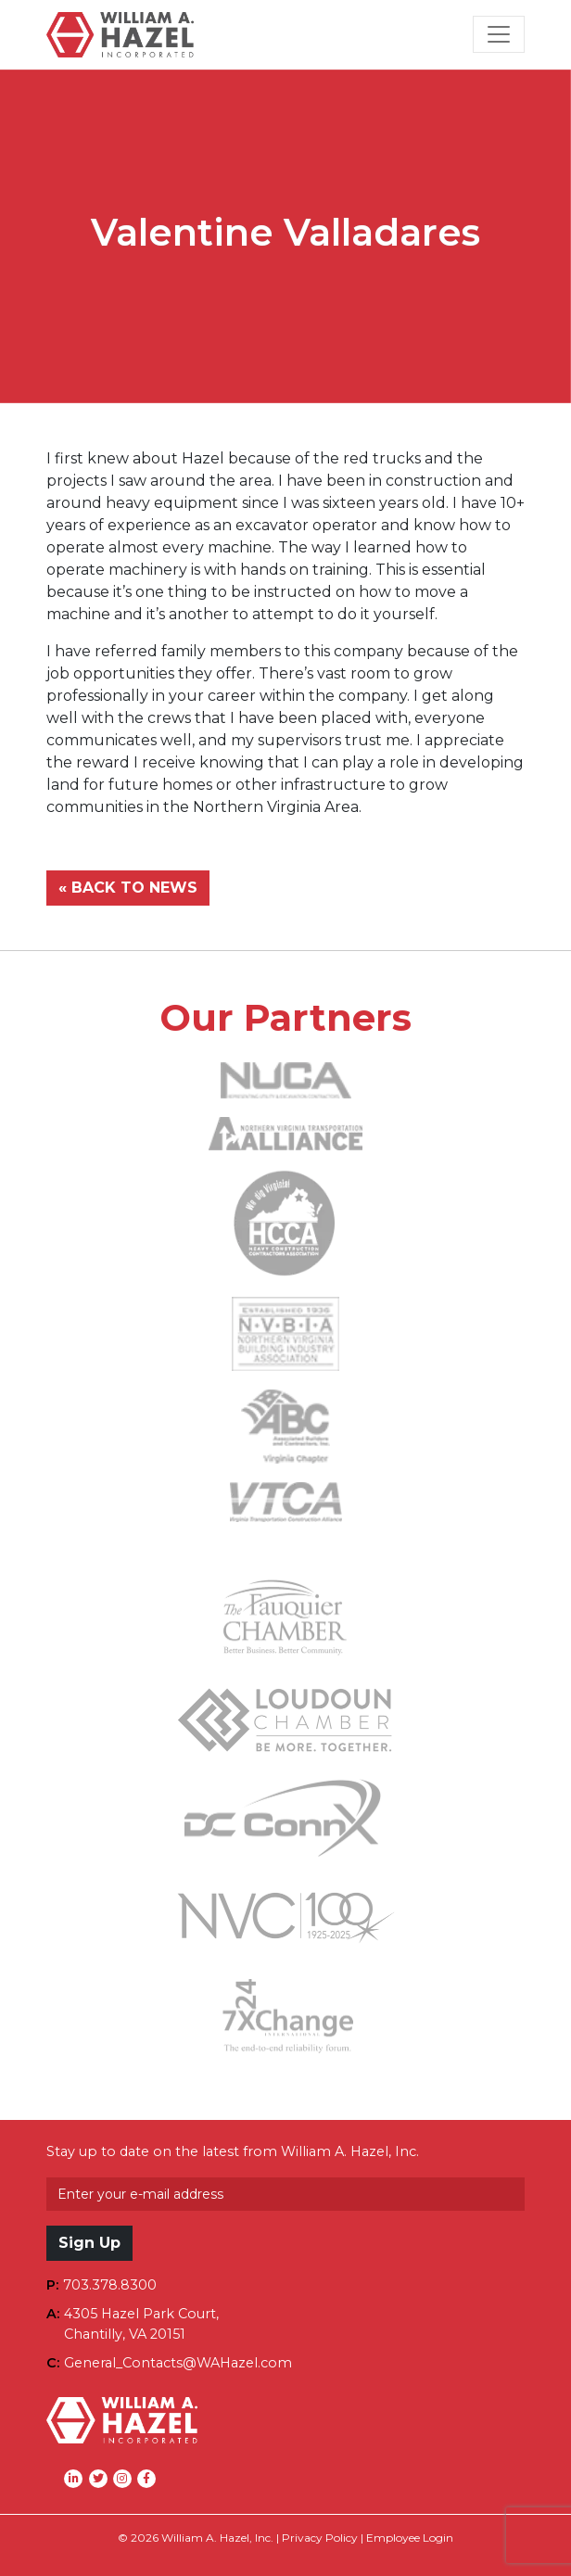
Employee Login (409, 2537)
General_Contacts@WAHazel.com (178, 2362)
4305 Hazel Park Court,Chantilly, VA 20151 (141, 2323)
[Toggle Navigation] (499, 34)
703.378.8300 (110, 2285)
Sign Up (89, 2243)
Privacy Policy (320, 2537)
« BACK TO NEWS (127, 887)
